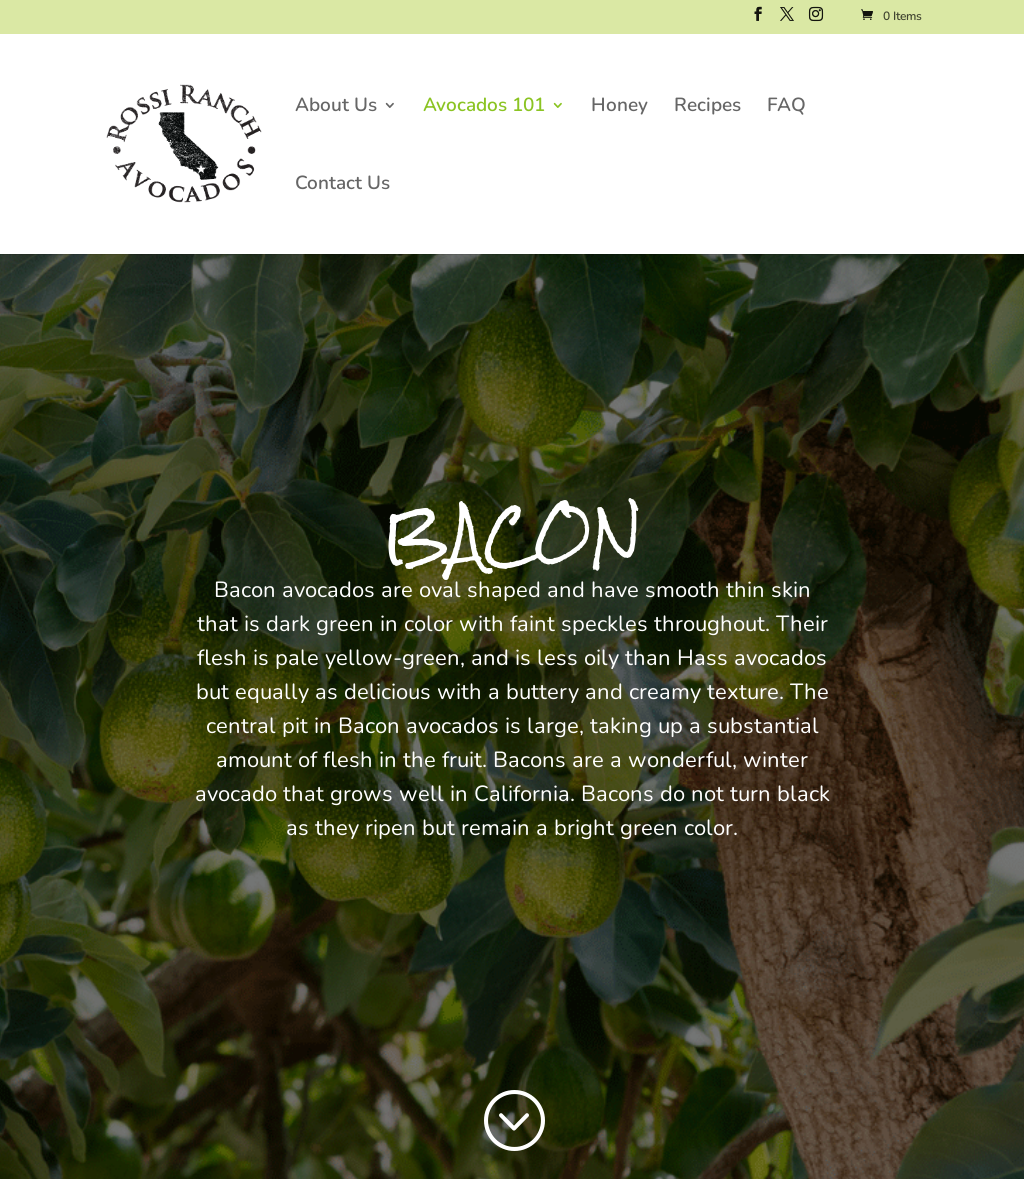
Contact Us (342, 186)
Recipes (707, 108)
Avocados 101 (484, 108)
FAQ (786, 108)
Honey (619, 108)
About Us (336, 108)
